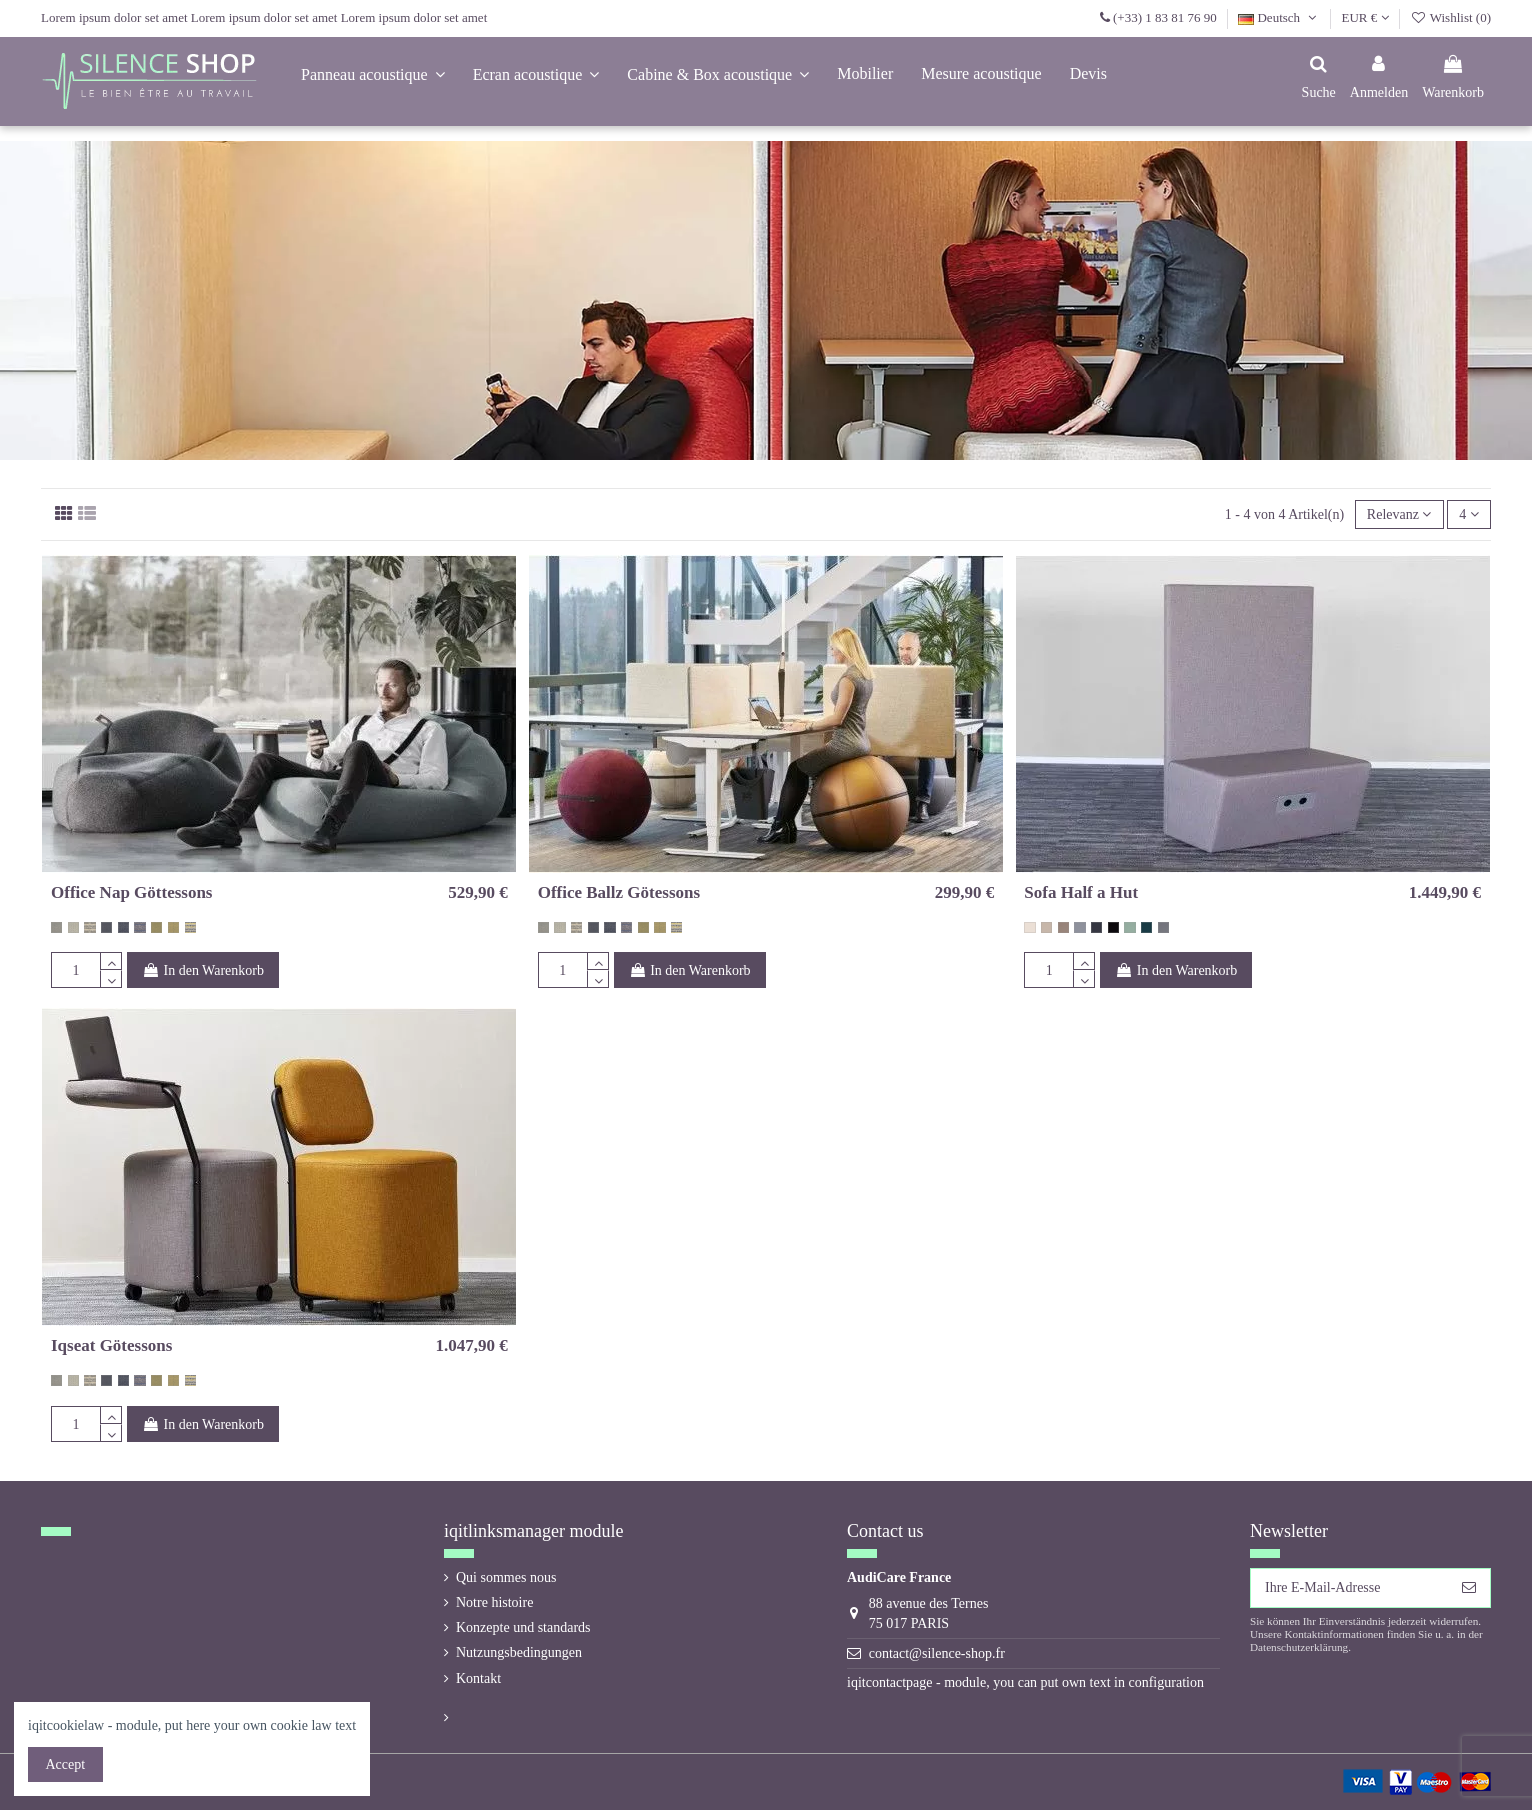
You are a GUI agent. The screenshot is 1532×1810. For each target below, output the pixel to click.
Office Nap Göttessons (131, 892)
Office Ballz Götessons (619, 892)
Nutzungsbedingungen (519, 1652)
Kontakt (478, 1678)
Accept (66, 1764)
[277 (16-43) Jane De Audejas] (173, 927)
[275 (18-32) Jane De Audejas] (89, 927)
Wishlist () (1450, 17)
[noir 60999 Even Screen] (1113, 927)
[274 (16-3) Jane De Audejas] (73, 927)
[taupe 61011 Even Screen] (1063, 927)
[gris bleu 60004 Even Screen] (1079, 927)
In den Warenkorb (203, 970)
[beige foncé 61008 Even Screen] (1046, 927)
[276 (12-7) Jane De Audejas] (156, 927)
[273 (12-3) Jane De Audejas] (56, 927)
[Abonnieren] (1469, 1588)
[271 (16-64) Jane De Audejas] (123, 927)
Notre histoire (494, 1602)
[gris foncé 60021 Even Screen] (1096, 927)
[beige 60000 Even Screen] (1029, 927)
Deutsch (1279, 17)
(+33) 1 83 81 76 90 (1165, 17)
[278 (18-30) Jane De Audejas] (190, 927)
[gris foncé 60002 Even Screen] (1163, 927)
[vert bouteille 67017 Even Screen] (1146, 927)
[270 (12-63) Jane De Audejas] (106, 927)
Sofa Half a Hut (1081, 892)
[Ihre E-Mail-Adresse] (1349, 1588)
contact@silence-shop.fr (937, 1653)
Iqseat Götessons (111, 1345)
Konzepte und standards (523, 1627)
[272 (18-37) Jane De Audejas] (139, 927)
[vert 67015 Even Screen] (1129, 927)
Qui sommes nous (506, 1577)
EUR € (1365, 17)
